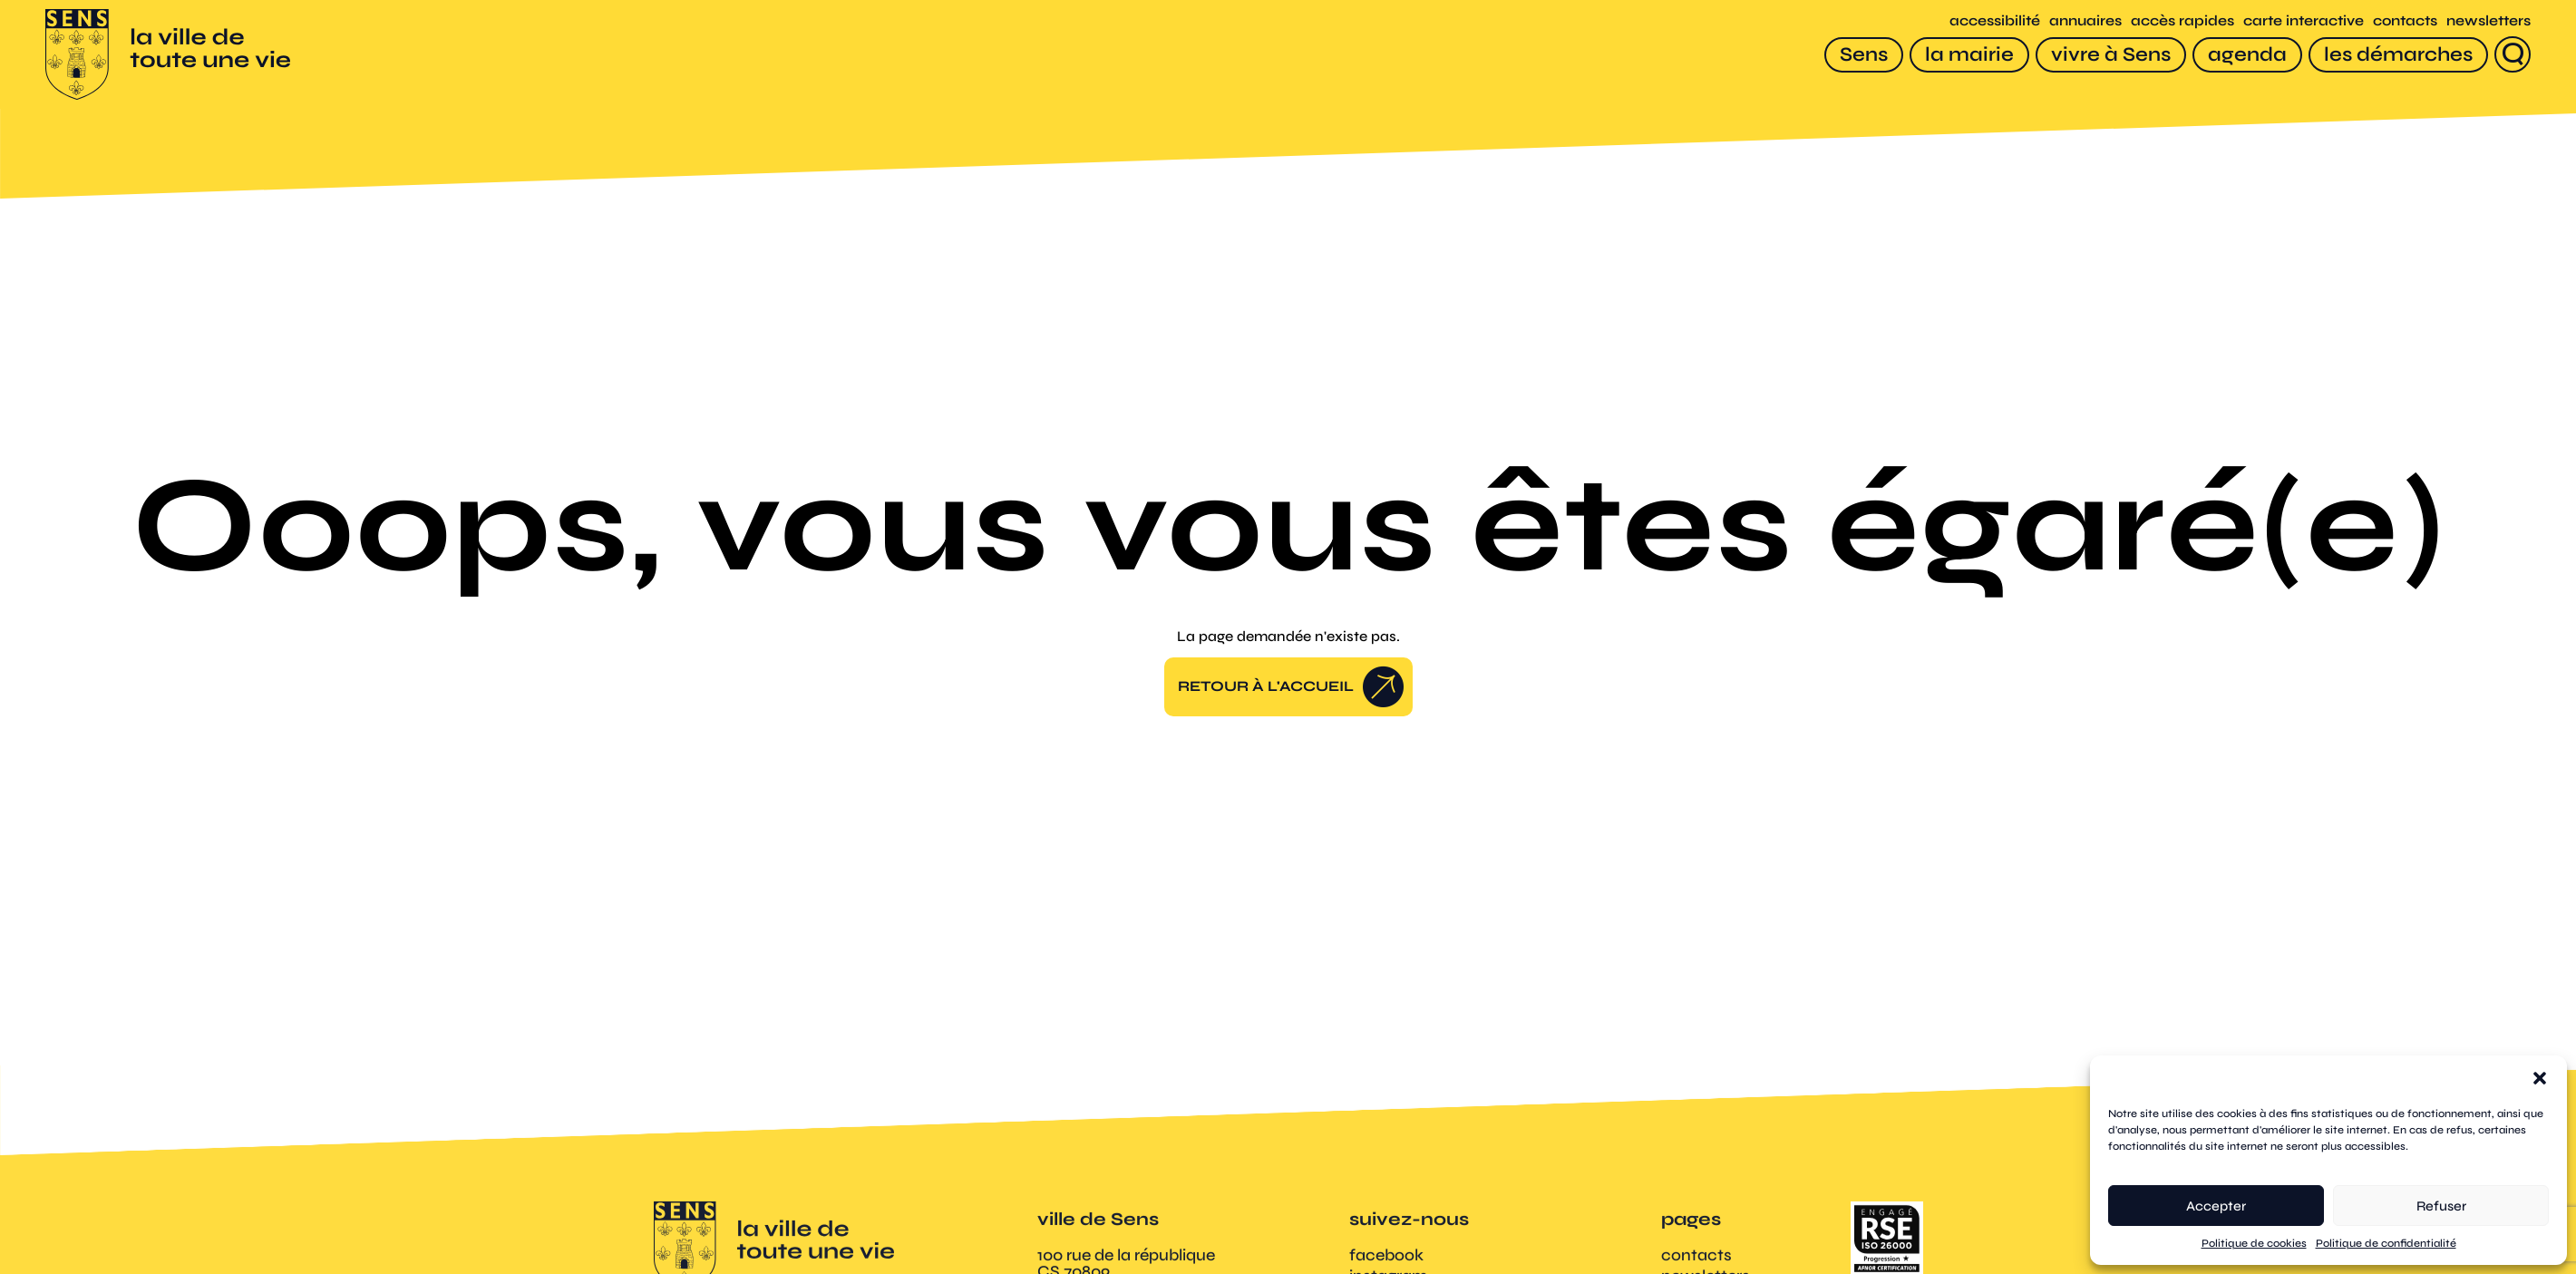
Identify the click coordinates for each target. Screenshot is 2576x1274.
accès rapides (2182, 20)
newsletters (2488, 20)
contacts (2405, 20)
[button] (2540, 1078)
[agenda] (2247, 55)
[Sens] (1863, 55)
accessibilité (1994, 20)
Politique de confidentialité (2386, 1243)
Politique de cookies (2254, 1243)
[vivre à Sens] (2111, 55)
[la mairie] (1969, 55)
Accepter (2216, 1206)
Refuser (2441, 1206)
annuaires (2085, 20)
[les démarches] (2398, 55)
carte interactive (2303, 20)
